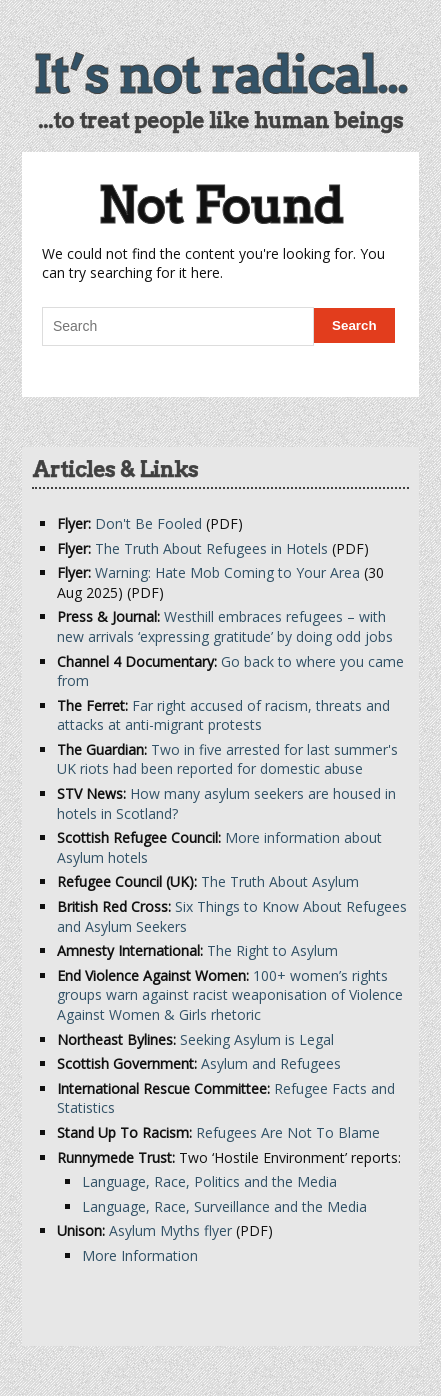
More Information (140, 1255)
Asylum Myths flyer (170, 1230)
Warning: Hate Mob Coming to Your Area (227, 572)
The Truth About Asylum (280, 881)
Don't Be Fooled (148, 523)
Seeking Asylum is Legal (257, 1039)
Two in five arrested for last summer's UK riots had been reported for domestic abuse (227, 759)
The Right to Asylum (272, 950)
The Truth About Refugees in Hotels (211, 548)
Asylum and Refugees (271, 1063)
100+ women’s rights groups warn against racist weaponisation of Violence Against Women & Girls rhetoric (230, 995)
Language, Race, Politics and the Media (209, 1181)
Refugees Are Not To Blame (288, 1132)
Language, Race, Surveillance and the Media (224, 1206)
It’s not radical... (220, 75)
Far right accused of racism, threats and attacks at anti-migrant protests (223, 715)
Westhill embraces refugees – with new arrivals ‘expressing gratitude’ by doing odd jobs (225, 626)
